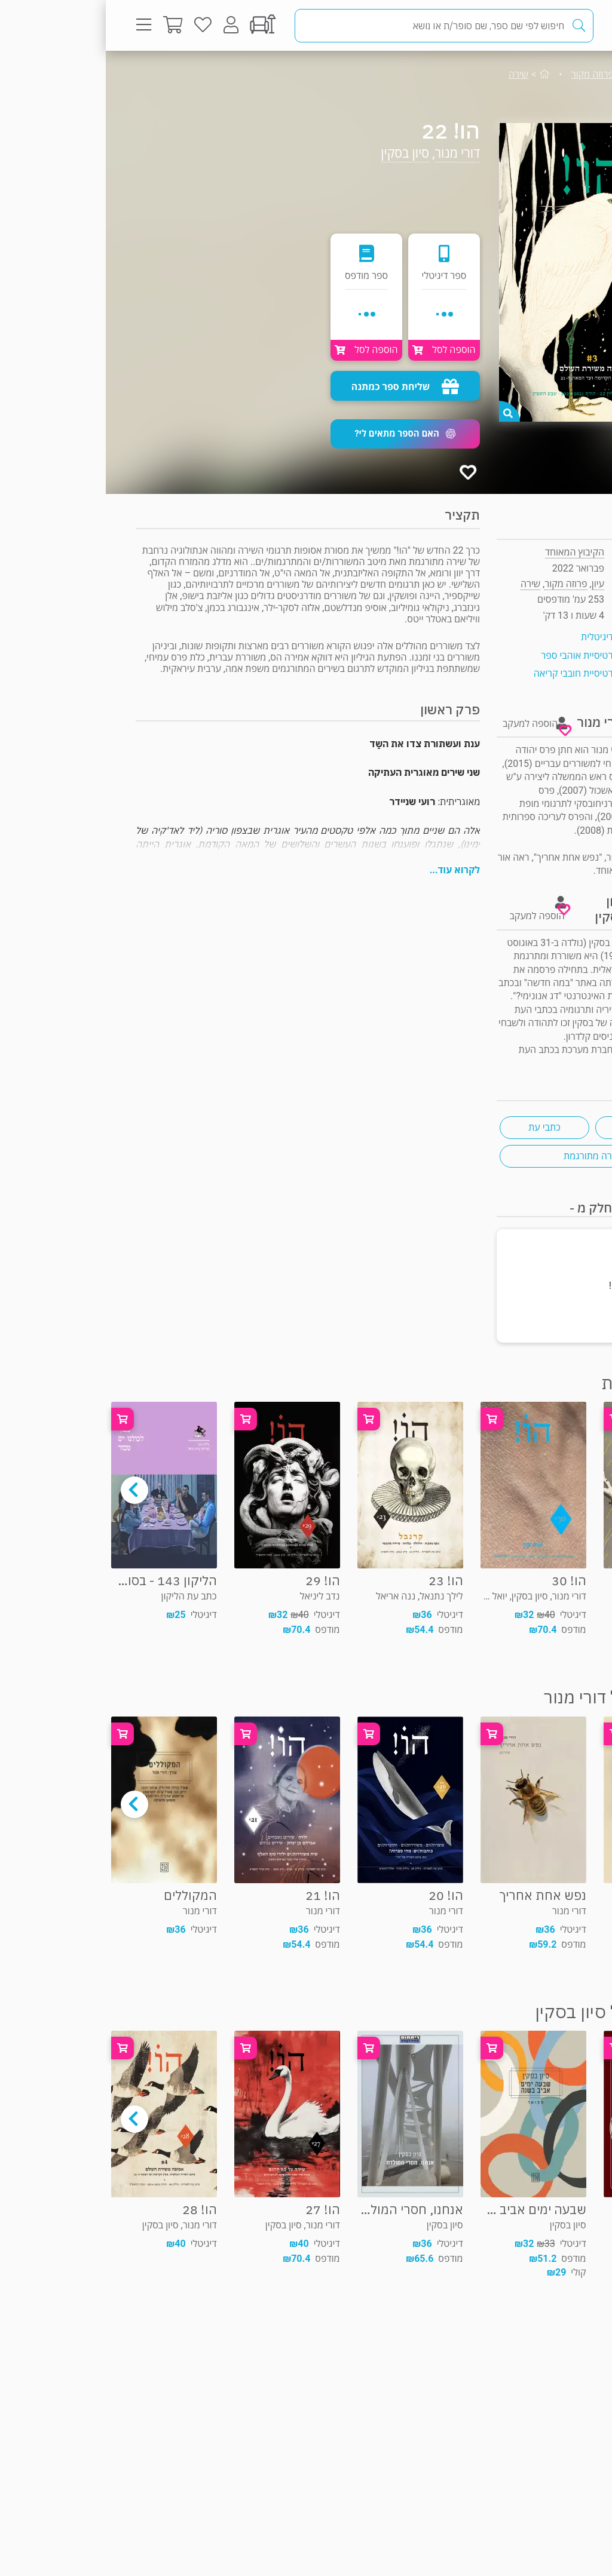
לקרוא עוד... (349, 870)
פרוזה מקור (487, 74)
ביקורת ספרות (534, 1127)
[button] (299, 434)
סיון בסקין (299, 153)
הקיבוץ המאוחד (468, 552)
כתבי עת (439, 1127)
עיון (557, 74)
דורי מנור (352, 153)
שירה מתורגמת (486, 1156)
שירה (413, 74)
